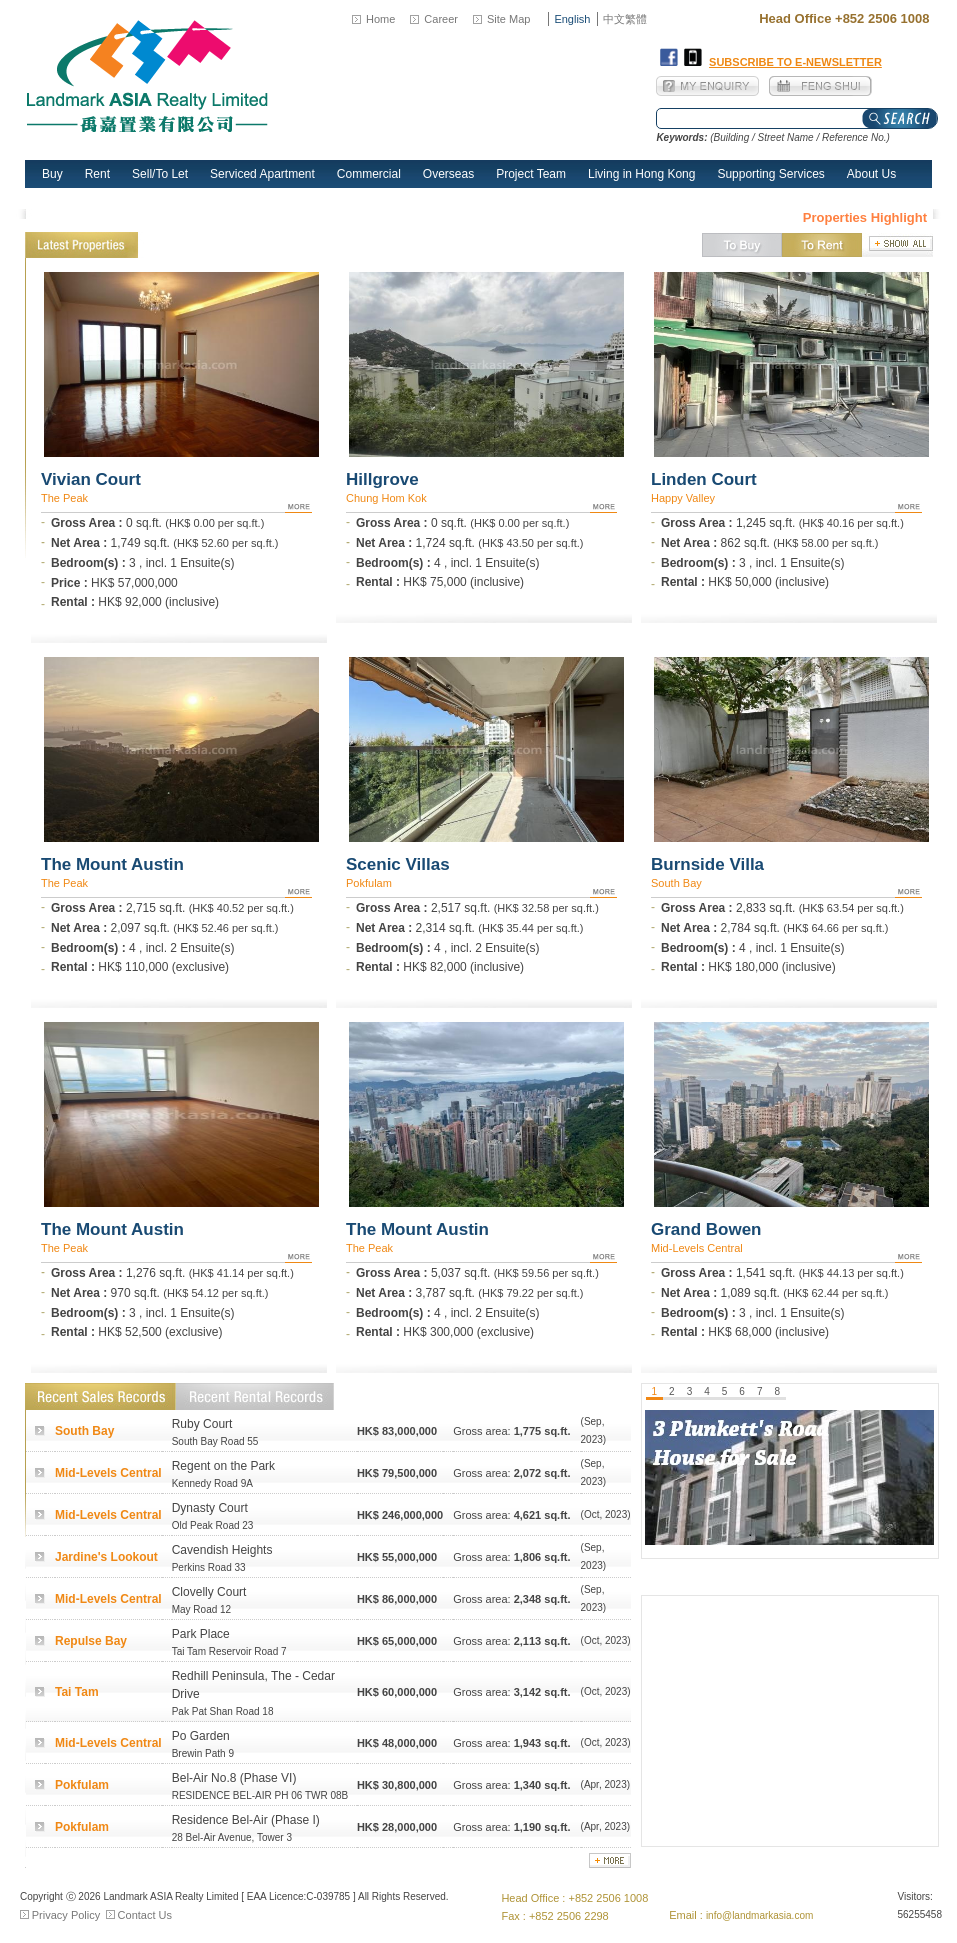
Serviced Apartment (262, 174)
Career (441, 19)
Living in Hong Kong (641, 174)
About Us (871, 174)
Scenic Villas (398, 864)
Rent (97, 174)
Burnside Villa (707, 864)
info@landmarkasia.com (759, 1915)
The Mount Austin (112, 864)
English (572, 19)
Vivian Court (91, 479)
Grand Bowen (706, 1229)
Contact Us (145, 1915)
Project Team (531, 174)
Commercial (369, 174)
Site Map (508, 19)
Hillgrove (382, 479)
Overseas (448, 174)
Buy (52, 174)
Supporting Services (770, 174)
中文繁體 (625, 19)
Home (380, 19)
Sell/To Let (160, 174)
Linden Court (704, 479)
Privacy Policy (66, 1915)
